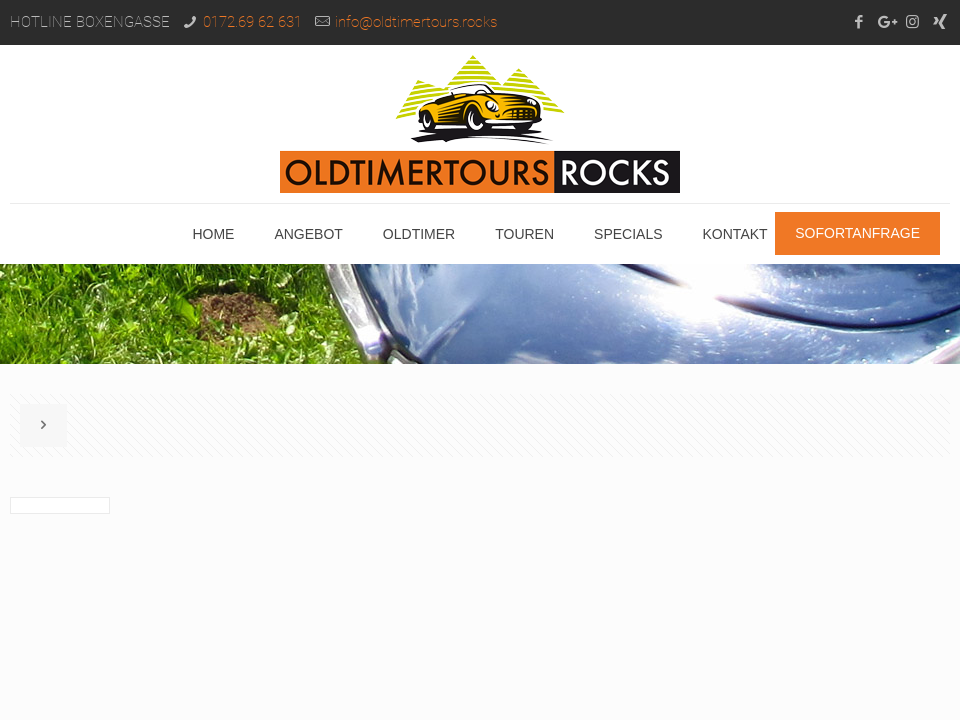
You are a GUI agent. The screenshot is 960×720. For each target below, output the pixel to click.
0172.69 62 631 (252, 22)
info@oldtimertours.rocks (416, 22)
